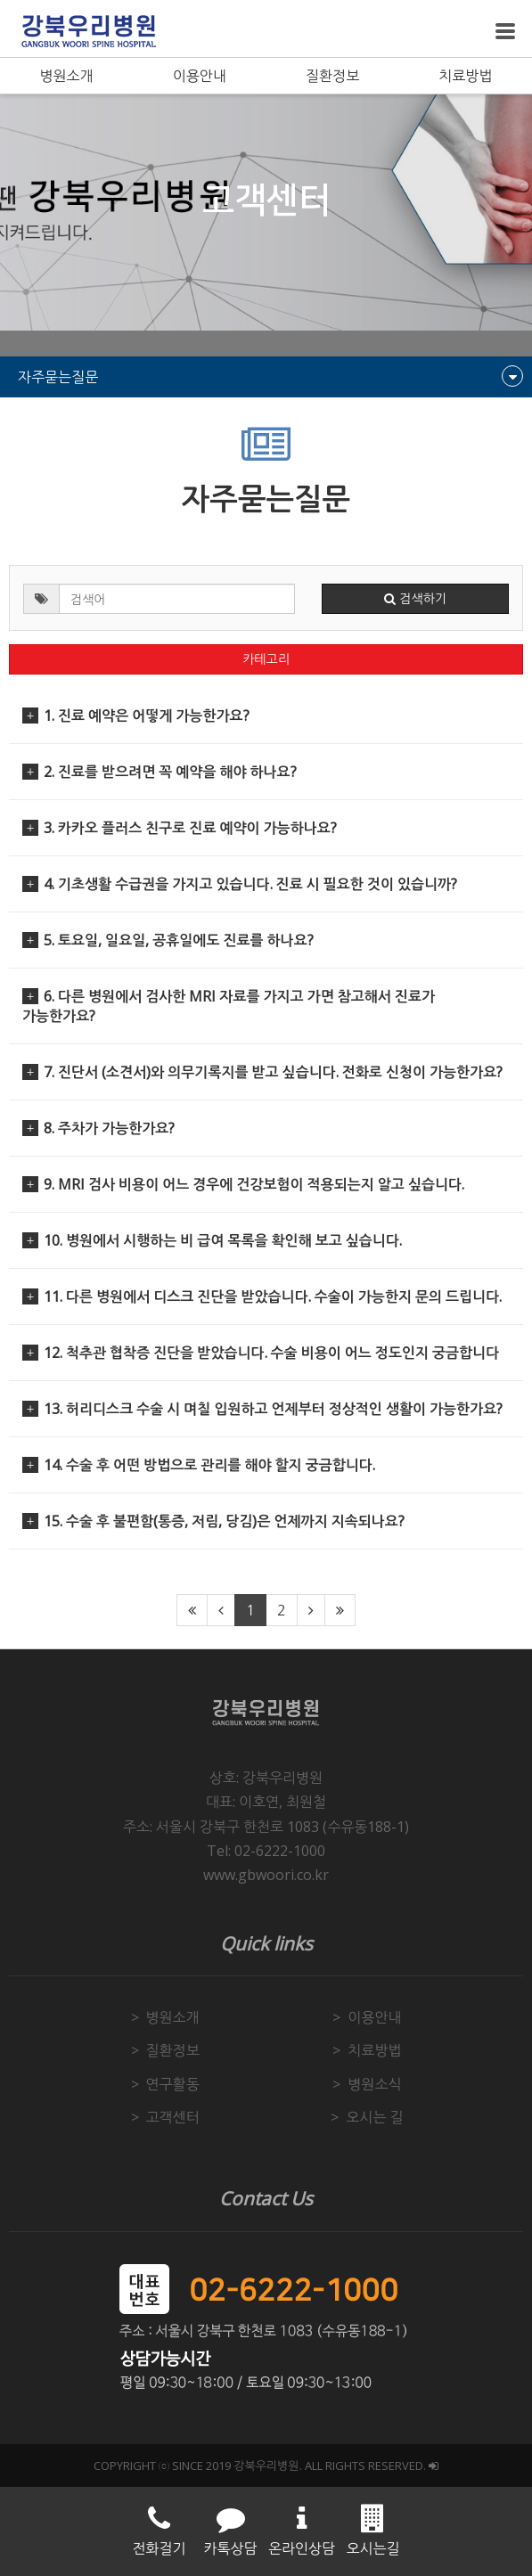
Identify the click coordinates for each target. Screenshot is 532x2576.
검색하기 (415, 599)
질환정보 (332, 76)
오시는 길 (374, 2117)
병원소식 (374, 2084)
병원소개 (67, 76)
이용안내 (199, 76)
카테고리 (266, 659)
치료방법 (465, 76)
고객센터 (173, 2117)
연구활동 (173, 2084)
